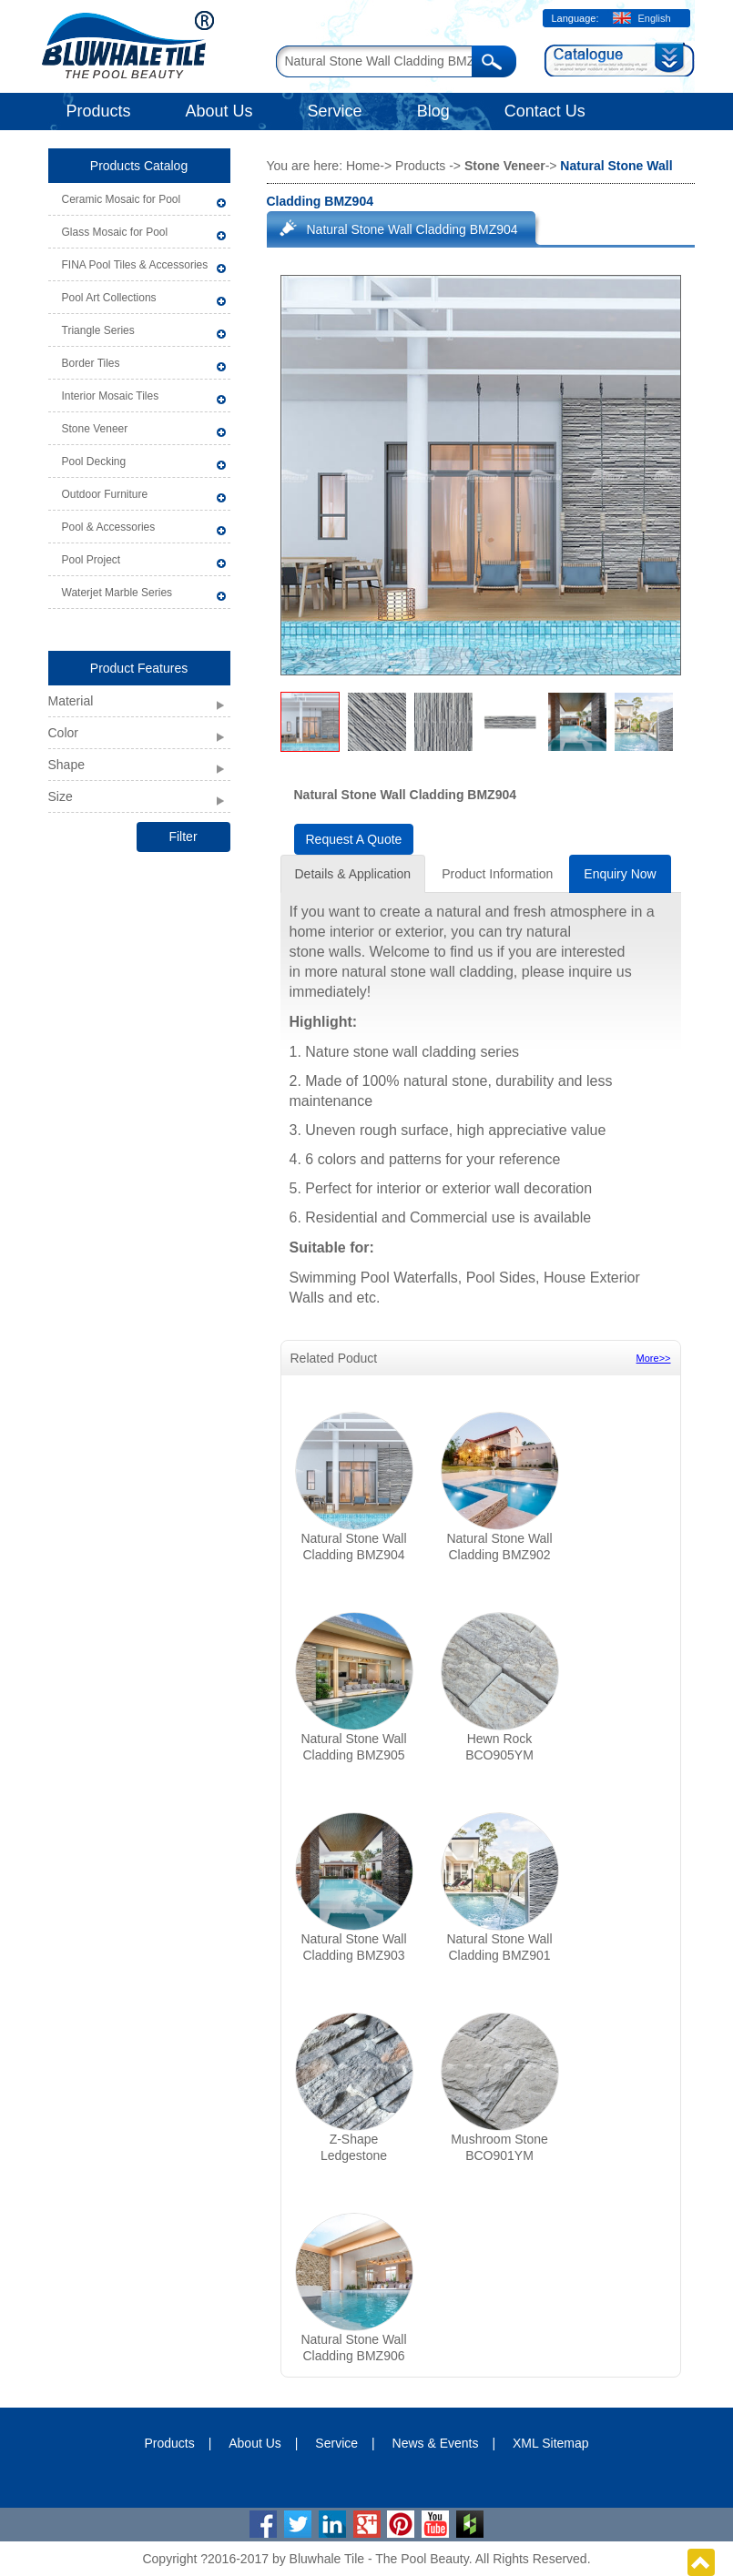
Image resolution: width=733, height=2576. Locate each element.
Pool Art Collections (109, 297)
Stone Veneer (95, 428)
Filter (182, 836)
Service (335, 111)
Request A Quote (354, 839)
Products (98, 111)
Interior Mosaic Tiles (110, 396)
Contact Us (544, 111)
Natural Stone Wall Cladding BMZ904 (412, 229)
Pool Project (91, 559)
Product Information (497, 874)
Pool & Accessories (109, 527)
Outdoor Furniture (105, 494)
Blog (433, 111)
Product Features (139, 668)
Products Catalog (139, 165)
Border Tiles (91, 363)
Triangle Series (98, 330)
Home (363, 165)
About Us (219, 111)
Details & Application (353, 874)
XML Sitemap (551, 2443)
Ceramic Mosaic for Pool (121, 199)
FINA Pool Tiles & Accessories (135, 265)
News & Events (435, 2443)
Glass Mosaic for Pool (115, 232)
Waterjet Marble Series (117, 592)
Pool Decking (94, 461)
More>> (653, 1358)
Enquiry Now (620, 874)
